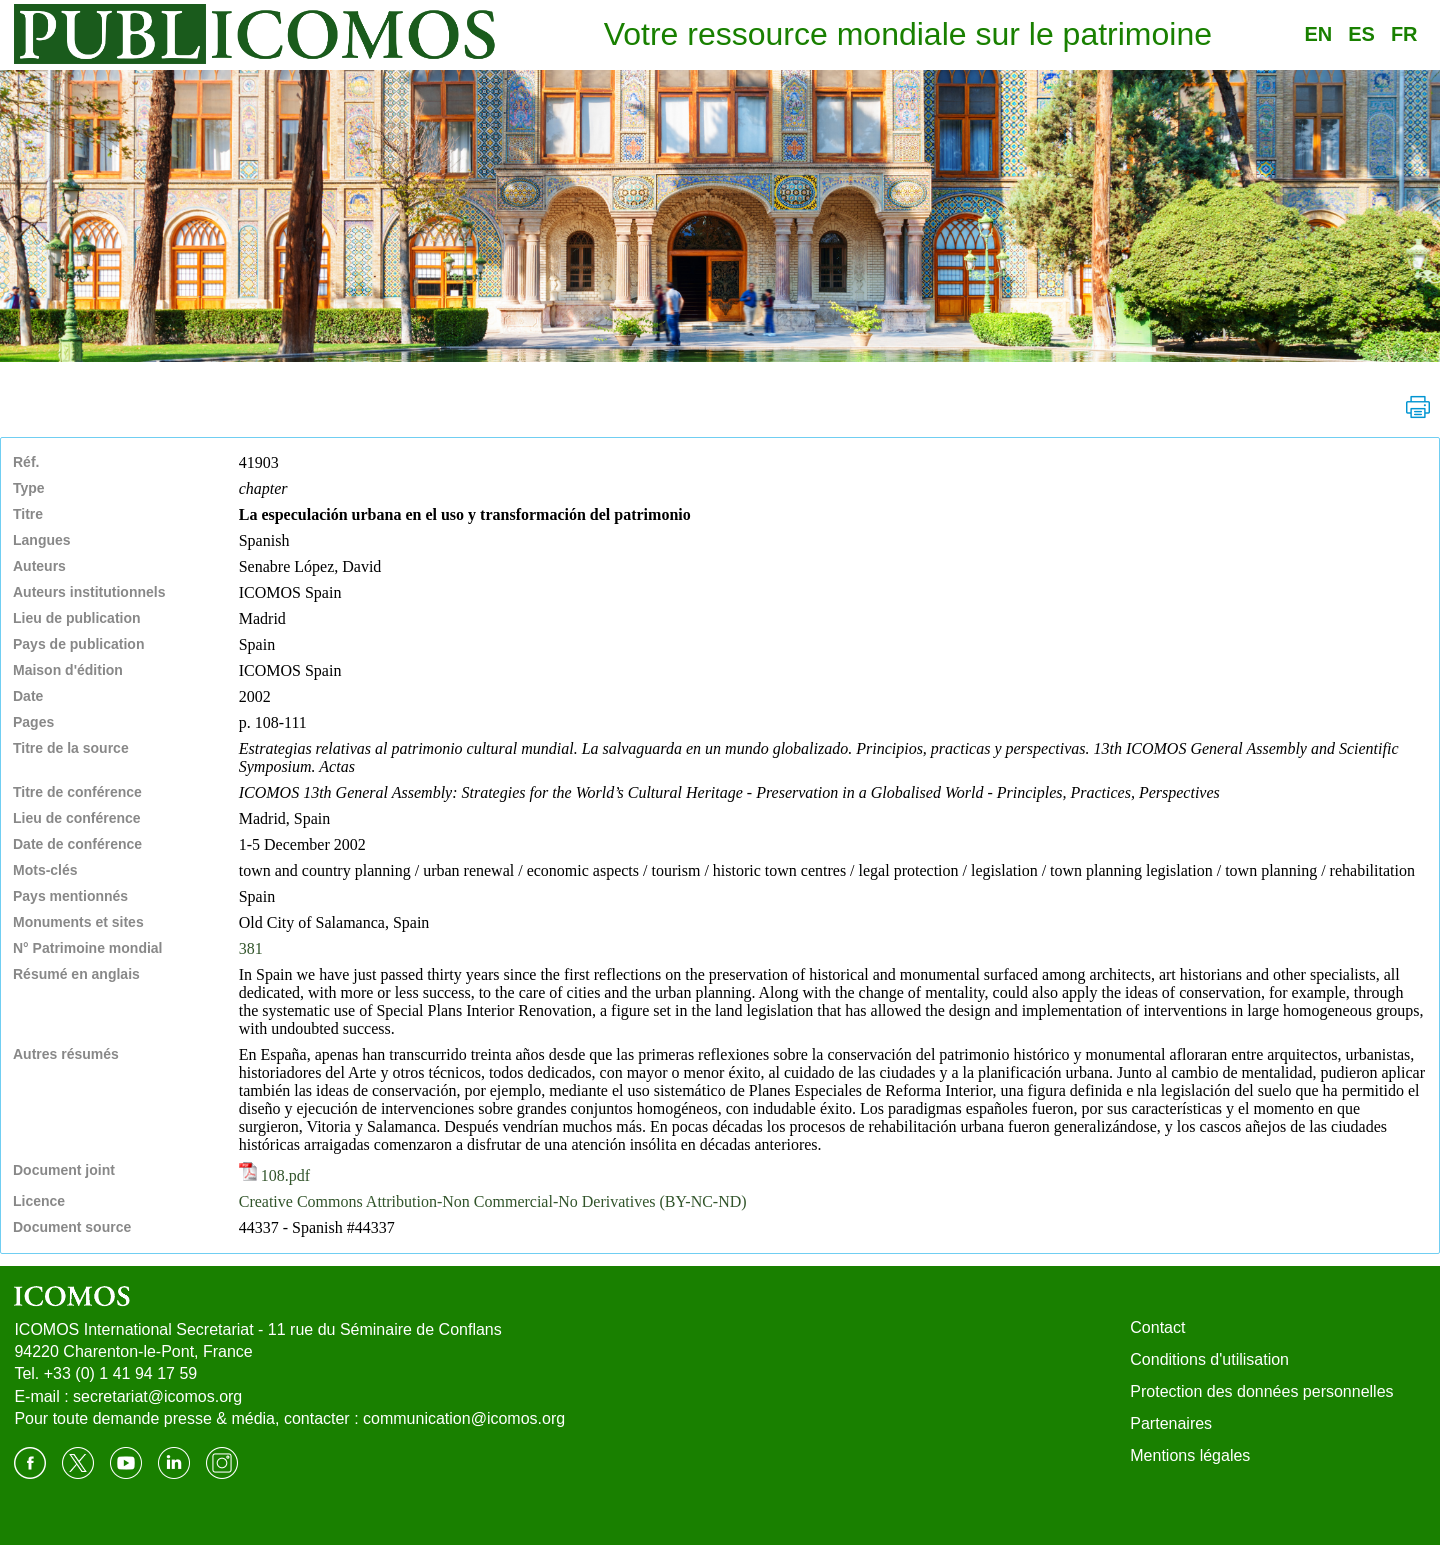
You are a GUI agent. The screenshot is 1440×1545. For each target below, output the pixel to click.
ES (1361, 34)
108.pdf (274, 1175)
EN (1318, 34)
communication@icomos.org (464, 1418)
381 (251, 948)
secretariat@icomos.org (157, 1396)
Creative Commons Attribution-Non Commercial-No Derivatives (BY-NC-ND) (493, 1201)
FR (1404, 34)
